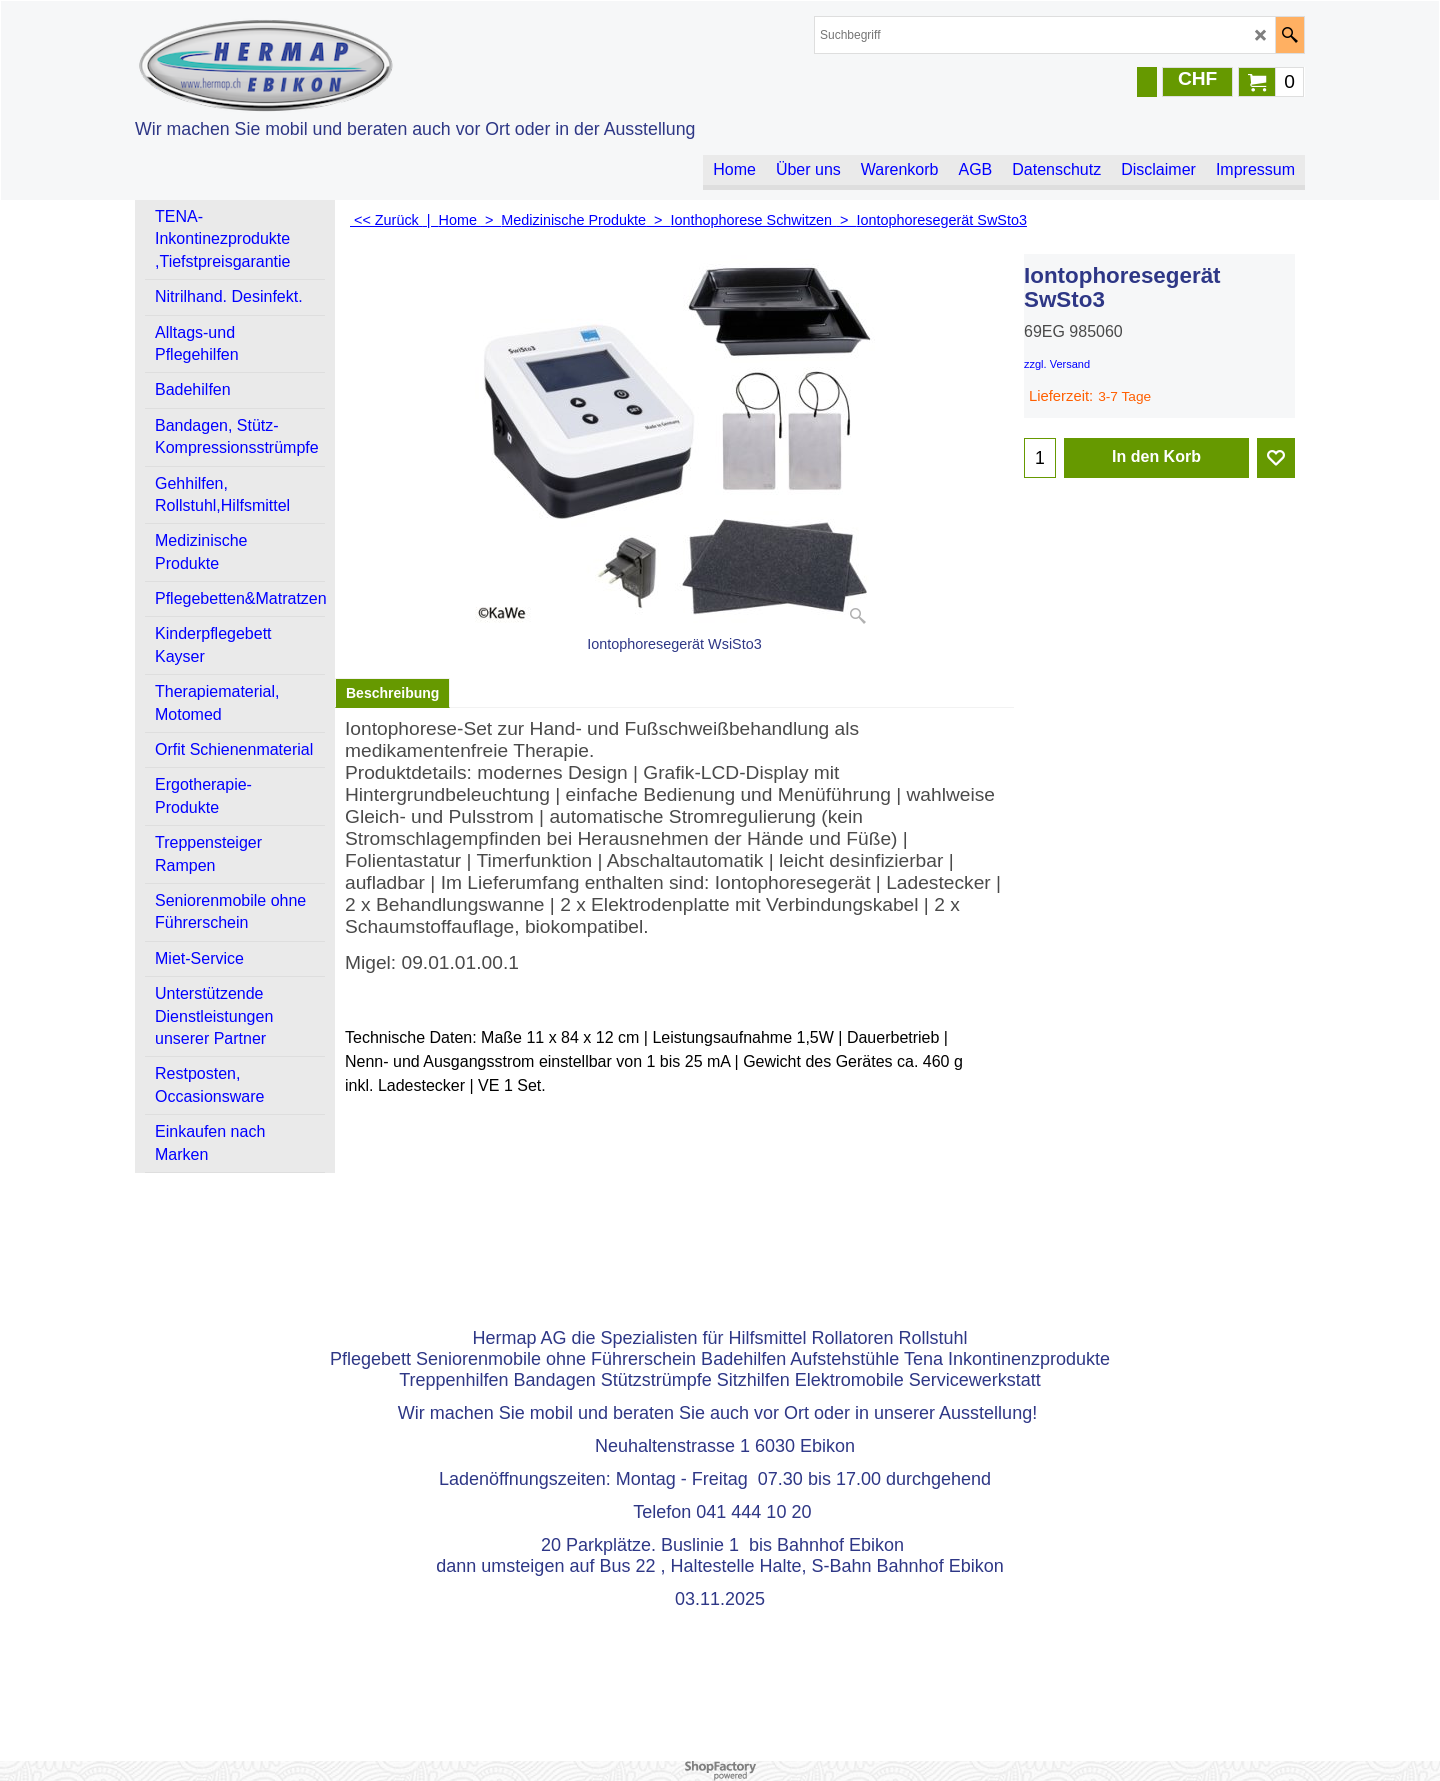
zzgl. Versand (1057, 364)
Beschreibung (392, 693)
